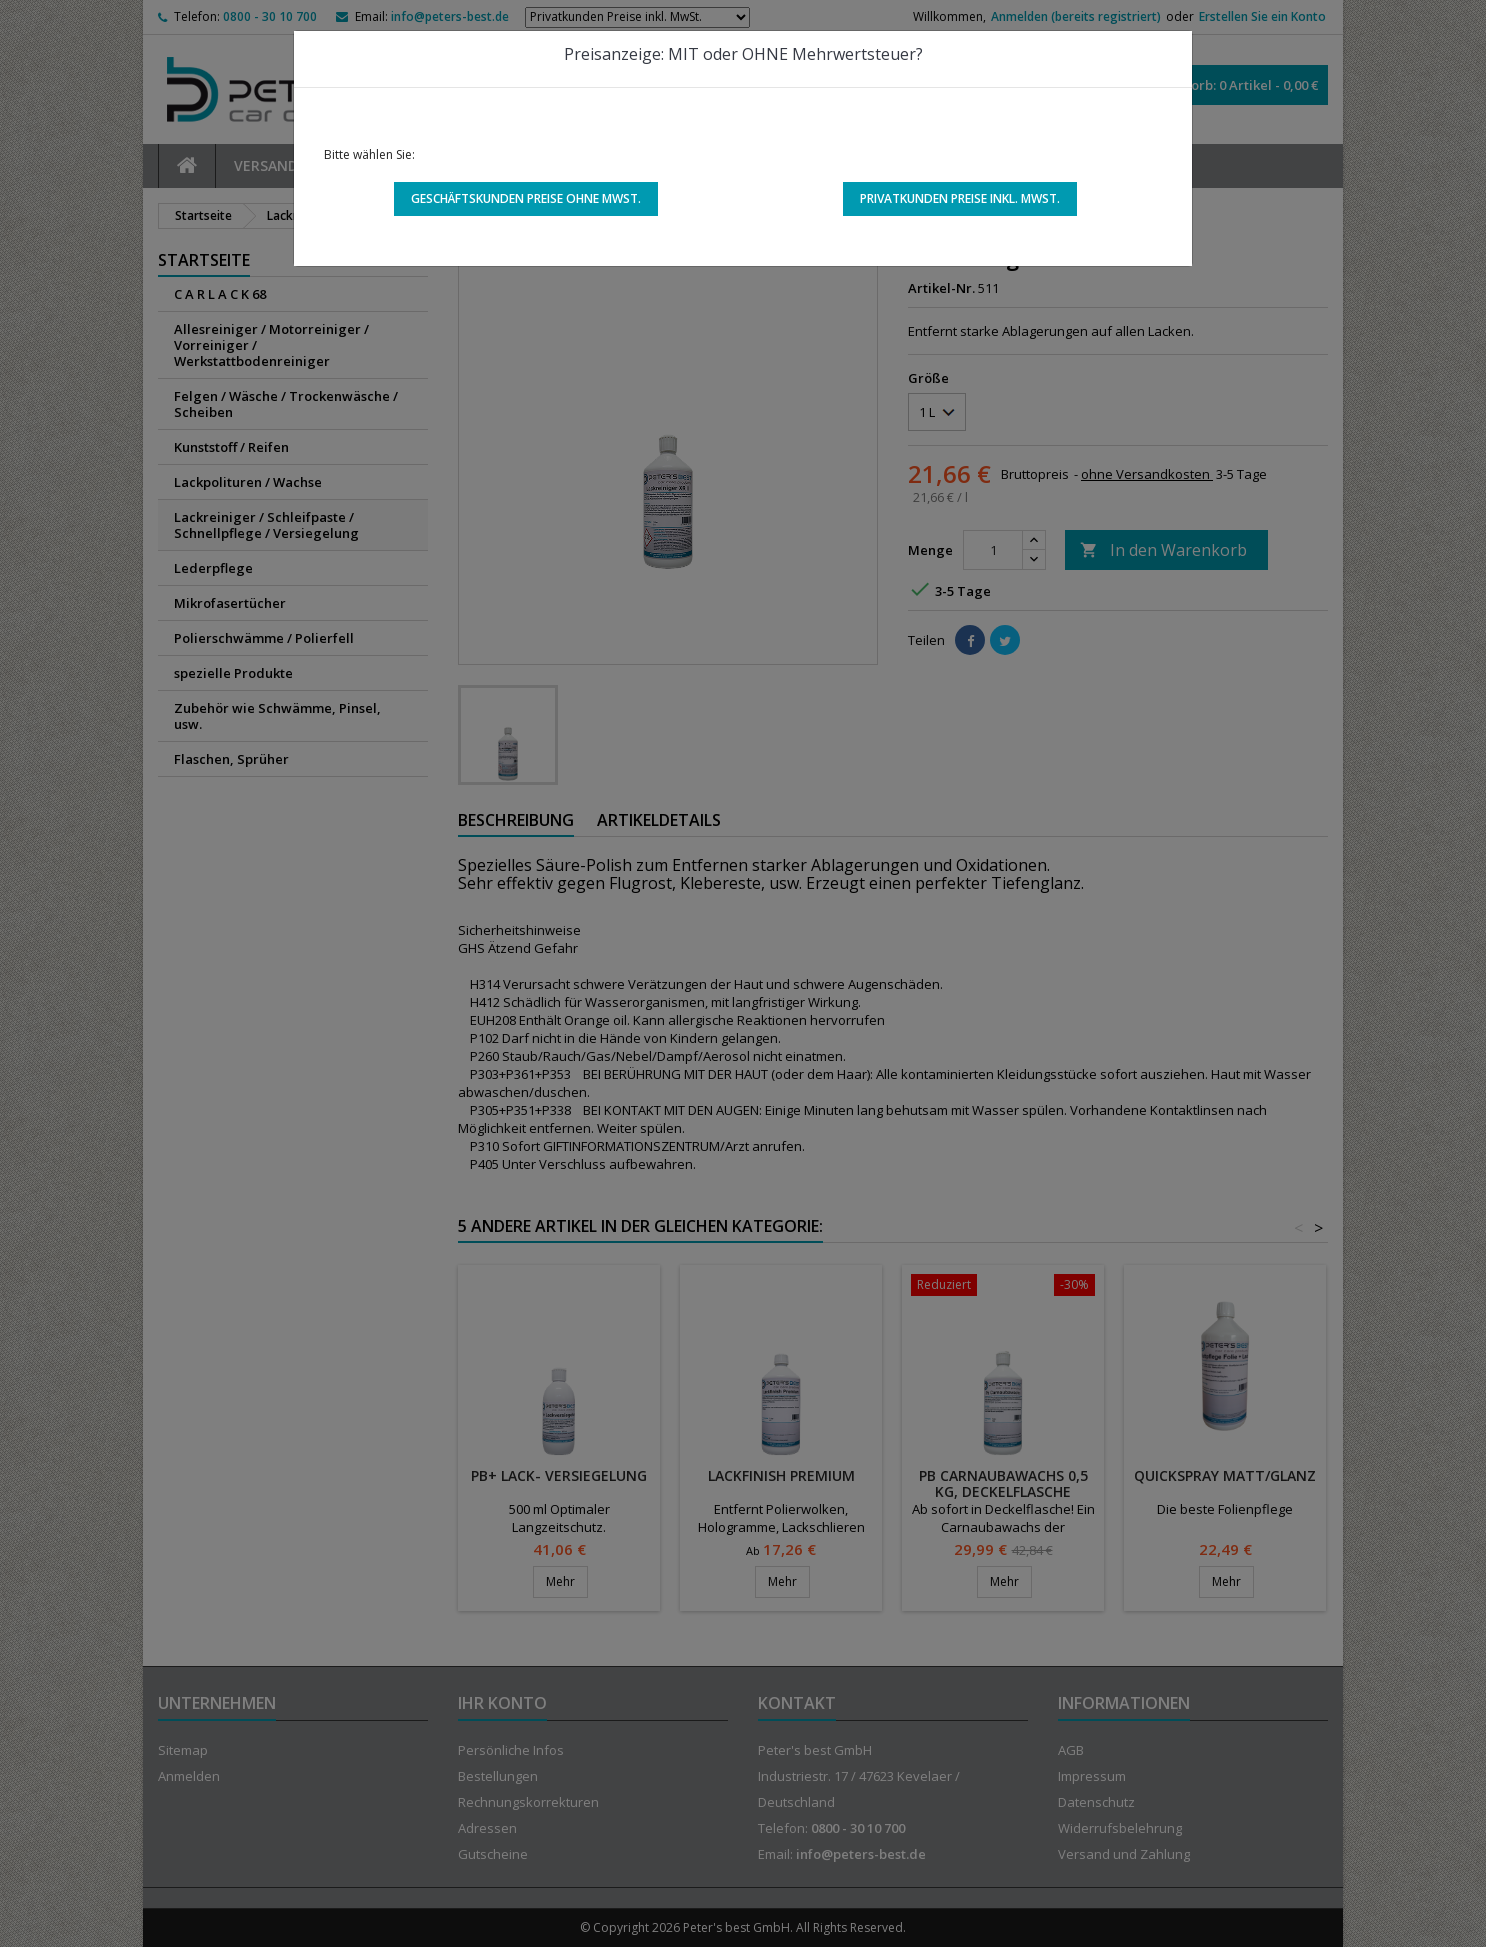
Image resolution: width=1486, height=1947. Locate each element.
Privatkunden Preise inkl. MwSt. (960, 198)
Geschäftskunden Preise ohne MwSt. (526, 198)
